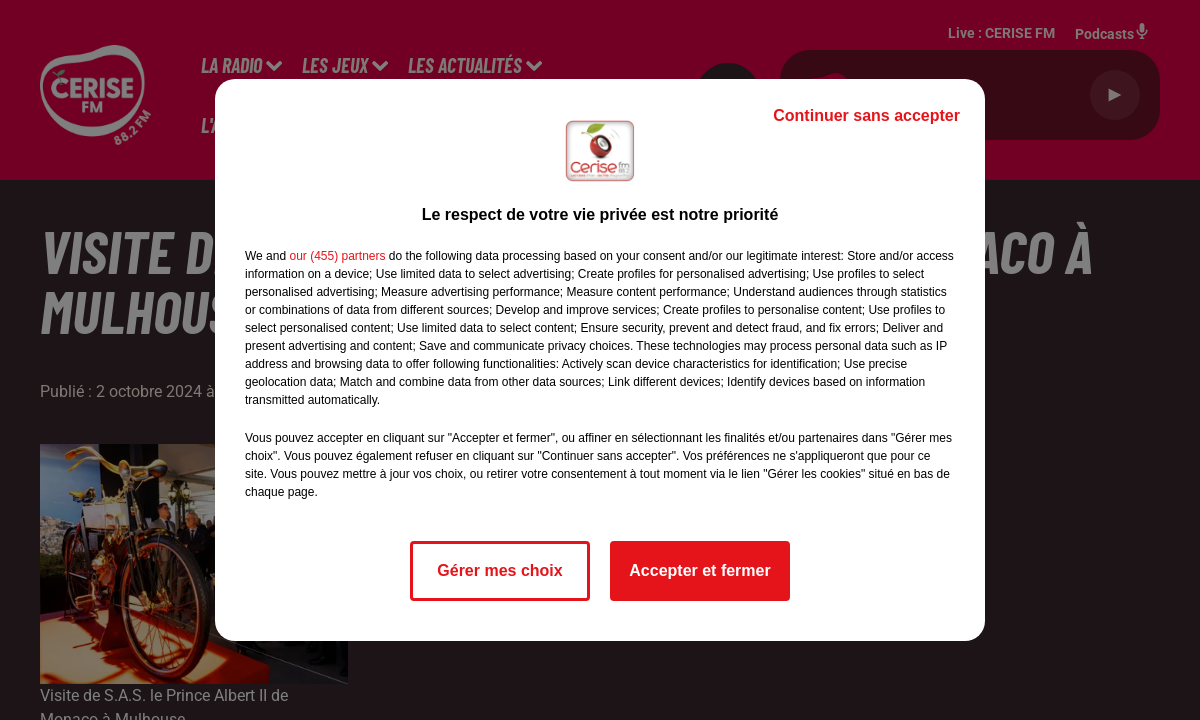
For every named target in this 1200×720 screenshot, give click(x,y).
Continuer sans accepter (866, 115)
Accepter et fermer (699, 570)
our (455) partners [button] (337, 256)
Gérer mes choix (499, 570)
